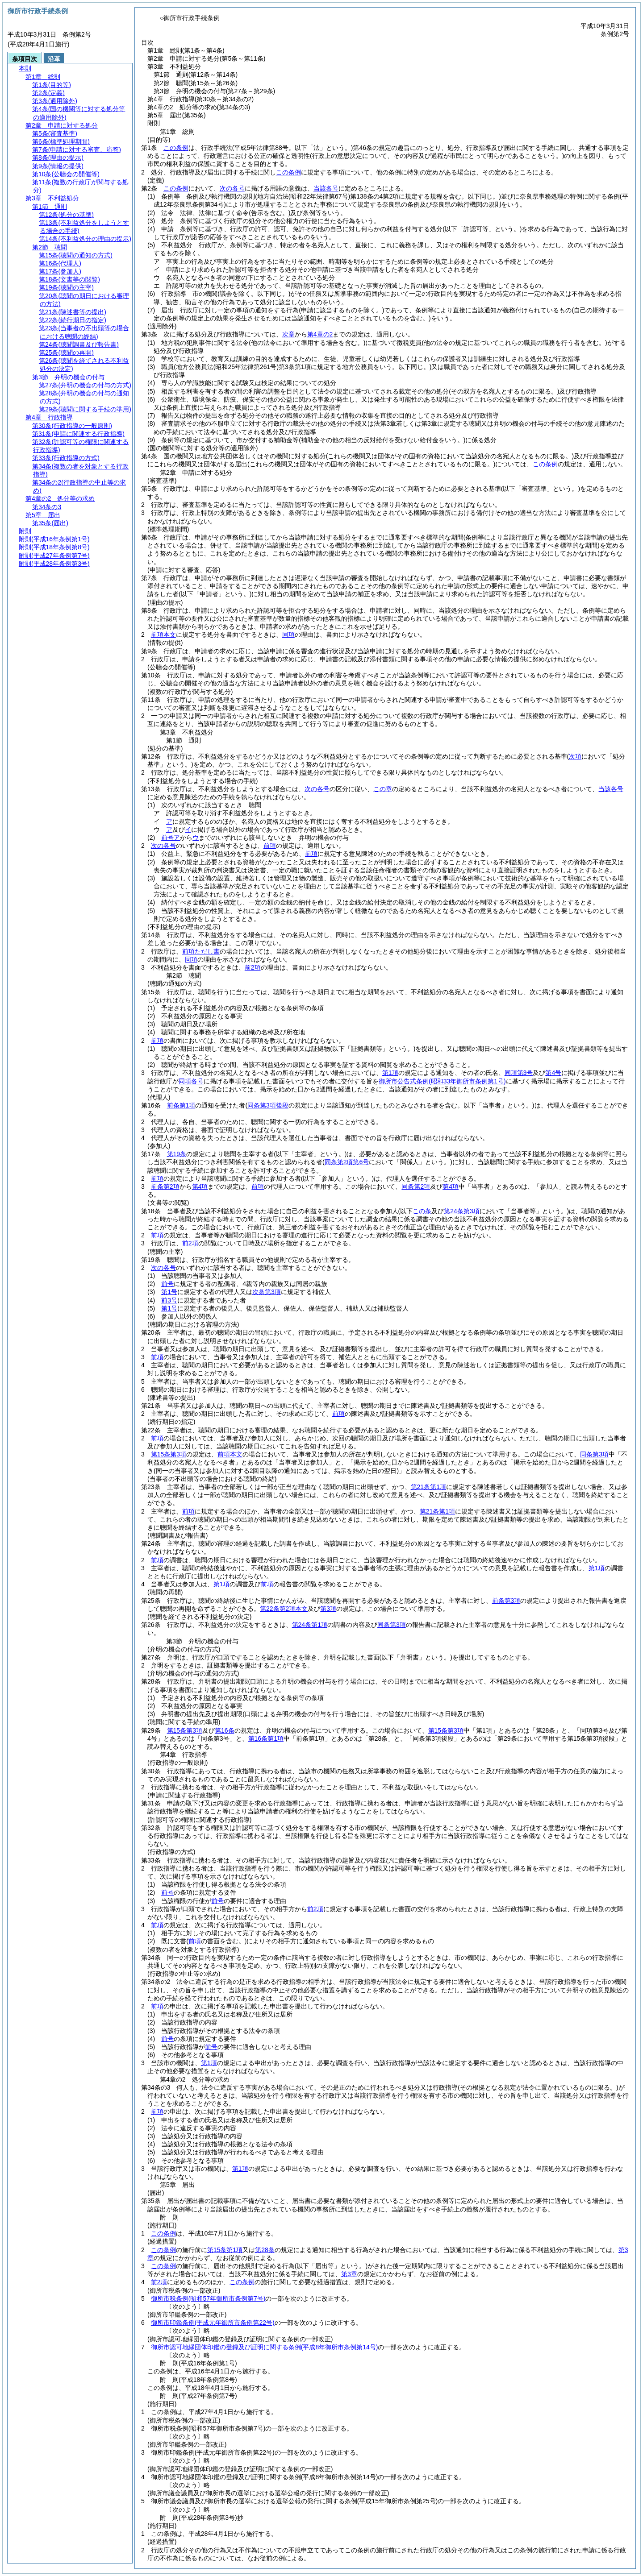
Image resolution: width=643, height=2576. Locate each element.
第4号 (553, 1072)
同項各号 (191, 1081)
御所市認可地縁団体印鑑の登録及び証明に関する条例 (264, 2347)
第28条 (265, 2249)
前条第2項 (165, 1186)
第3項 (328, 1608)
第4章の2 (320, 334)
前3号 (169, 1300)
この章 (382, 788)
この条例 (175, 147)
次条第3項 (266, 1291)
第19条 (177, 1153)
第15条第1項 (224, 2249)
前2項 (253, 967)
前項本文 (163, 634)
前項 (269, 845)
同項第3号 (519, 1072)
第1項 (390, 1072)
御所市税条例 (208, 2298)
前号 (167, 1283)
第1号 (169, 1291)
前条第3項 (506, 1600)
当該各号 (325, 188)
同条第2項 (415, 1186)
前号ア (170, 837)
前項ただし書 (201, 951)
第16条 (224, 1730)
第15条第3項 (168, 1454)
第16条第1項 (266, 1738)
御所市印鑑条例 (213, 2322)
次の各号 (232, 188)
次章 (288, 334)
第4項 (200, 1186)
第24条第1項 (309, 1624)
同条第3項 (594, 1454)
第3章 (349, 2273)
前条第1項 (181, 1105)
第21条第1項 (428, 1486)
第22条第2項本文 (284, 1608)
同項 (288, 634)
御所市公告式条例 (442, 1081)
